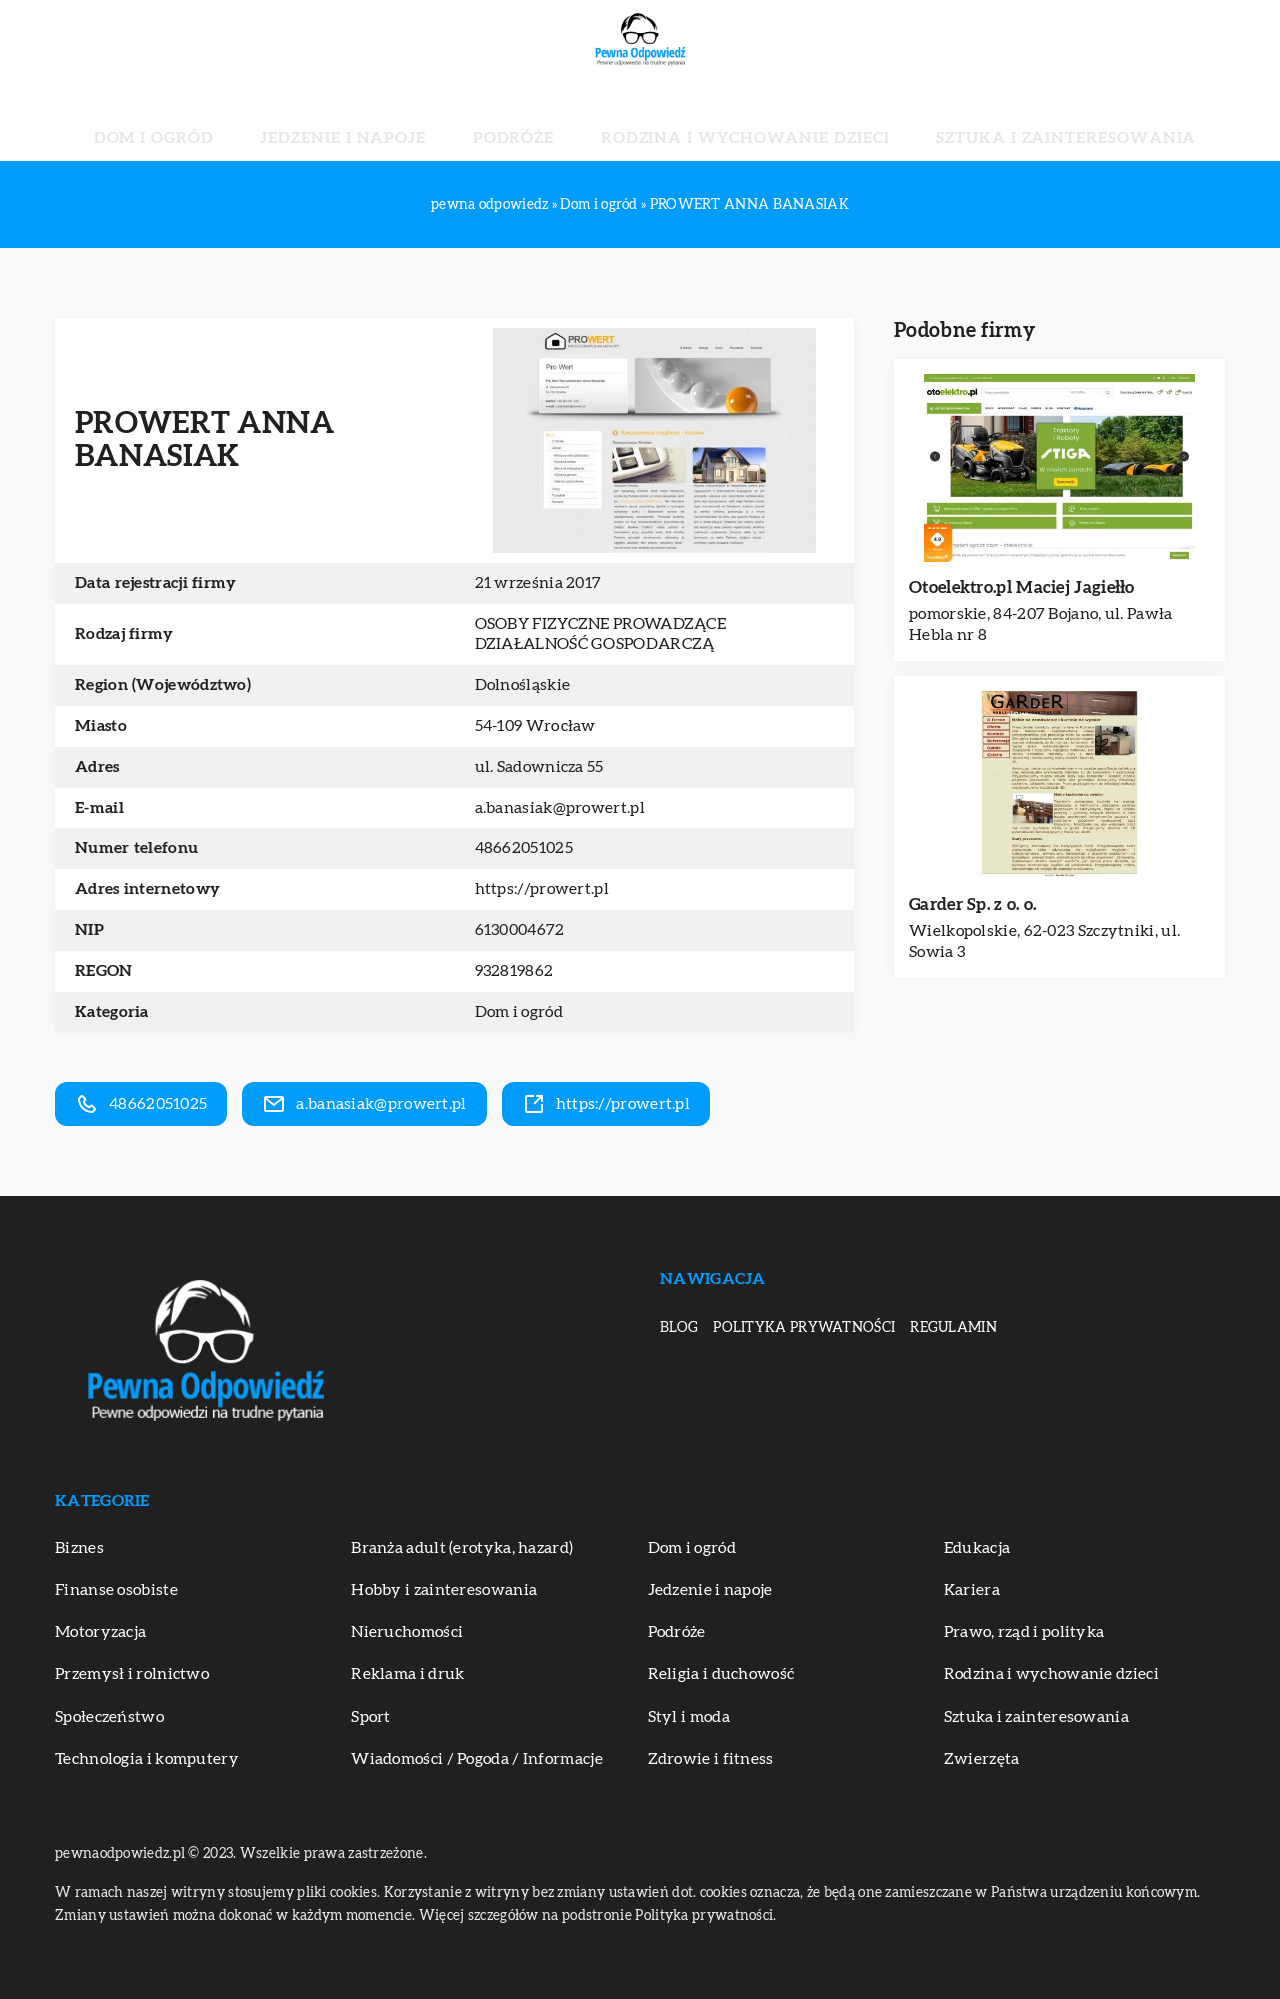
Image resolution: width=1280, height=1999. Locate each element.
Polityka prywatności (804, 1328)
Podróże (534, 120)
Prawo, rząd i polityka (1024, 1632)
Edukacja (977, 1548)
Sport (371, 1717)
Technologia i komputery (147, 1759)
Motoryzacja (100, 1632)
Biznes (79, 1548)
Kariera (972, 1590)
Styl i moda (689, 1717)
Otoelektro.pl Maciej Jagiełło (1022, 587)
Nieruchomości (407, 1632)
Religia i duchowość (721, 1674)
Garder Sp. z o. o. (972, 904)
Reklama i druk (407, 1674)
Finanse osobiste (116, 1590)
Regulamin (953, 1328)
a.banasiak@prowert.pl (560, 808)
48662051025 (524, 848)
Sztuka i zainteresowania (958, 120)
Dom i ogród (274, 120)
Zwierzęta (982, 1759)
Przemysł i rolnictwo (132, 1674)
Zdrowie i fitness (711, 1759)
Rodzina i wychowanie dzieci (709, 120)
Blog (679, 1328)
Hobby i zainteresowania (444, 1590)
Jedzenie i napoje (412, 120)
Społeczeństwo (109, 1717)
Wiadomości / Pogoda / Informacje (477, 1759)
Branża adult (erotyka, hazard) (462, 1548)
